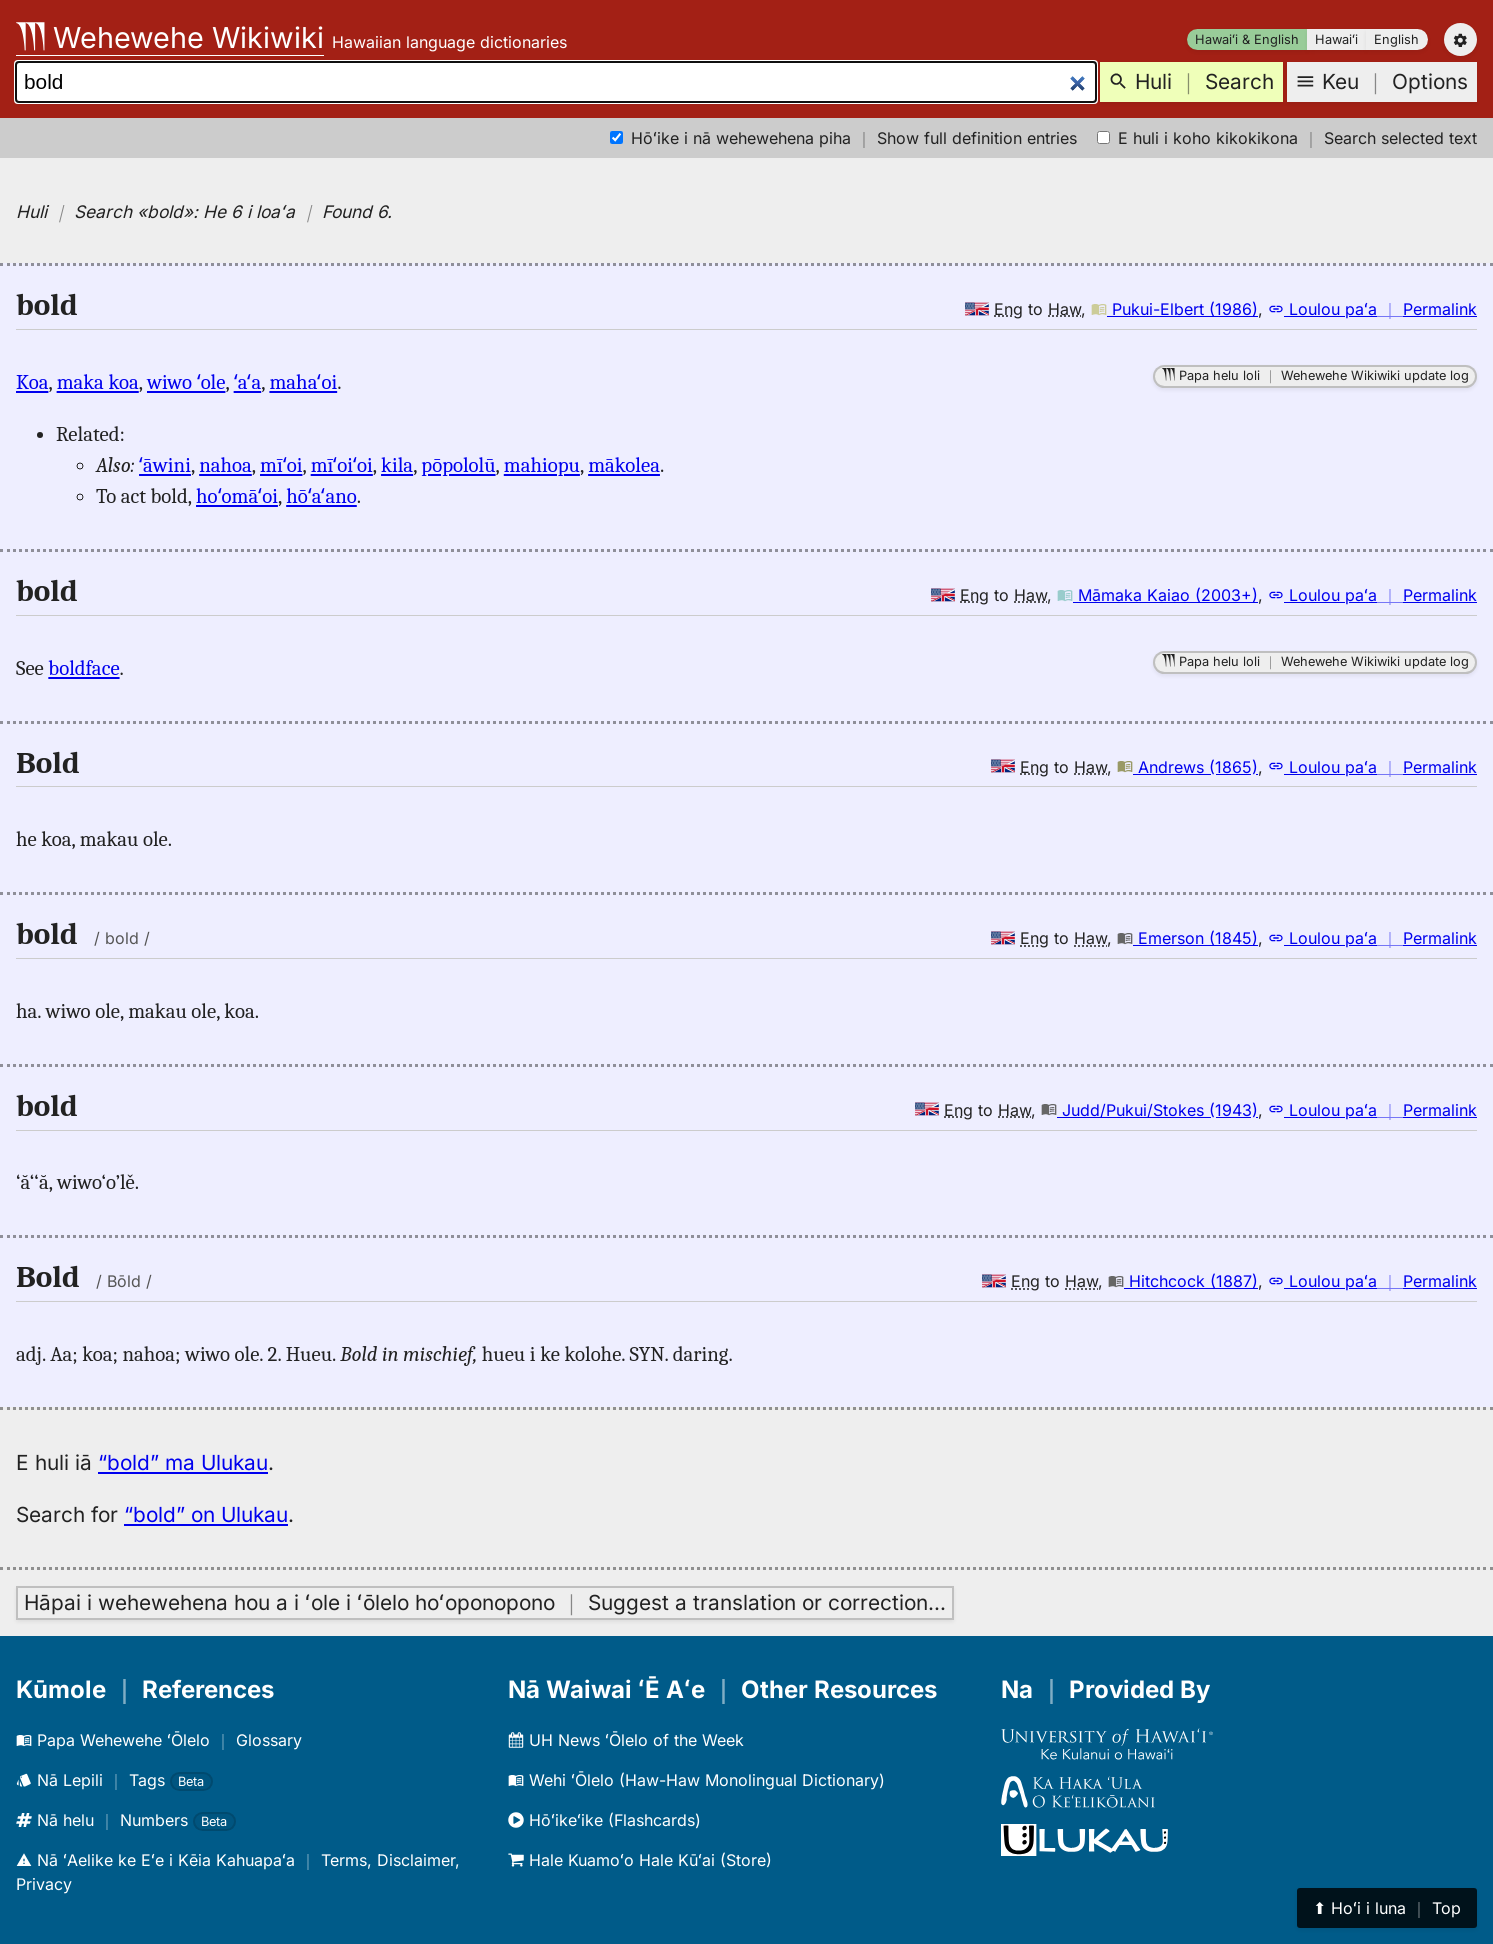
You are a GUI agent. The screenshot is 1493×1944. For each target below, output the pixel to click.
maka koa (98, 382)
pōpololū (458, 465)
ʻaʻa (248, 382)
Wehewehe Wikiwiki (170, 37)
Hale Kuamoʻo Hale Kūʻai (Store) (640, 1860)
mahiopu (542, 465)
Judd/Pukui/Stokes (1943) (1149, 1110)
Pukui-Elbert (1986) (1174, 309)
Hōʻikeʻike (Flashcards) (604, 1820)
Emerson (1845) (1187, 938)
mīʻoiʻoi (342, 465)
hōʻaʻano (321, 496)
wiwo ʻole (186, 382)
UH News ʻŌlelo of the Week (626, 1740)
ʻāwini (165, 465)
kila (397, 465)
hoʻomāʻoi (237, 496)
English (1396, 39)
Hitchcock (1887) (1183, 1281)
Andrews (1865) (1187, 767)
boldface (83, 668)
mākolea (624, 465)
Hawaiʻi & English (1247, 39)
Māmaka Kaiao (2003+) (1157, 595)
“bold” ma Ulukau (183, 1462)
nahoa (225, 465)
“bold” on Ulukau (206, 1514)
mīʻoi (281, 465)
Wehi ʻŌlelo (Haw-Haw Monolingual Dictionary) (696, 1780)
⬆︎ (1387, 1908)
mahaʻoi (303, 382)
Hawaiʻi (1336, 39)
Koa (32, 382)
